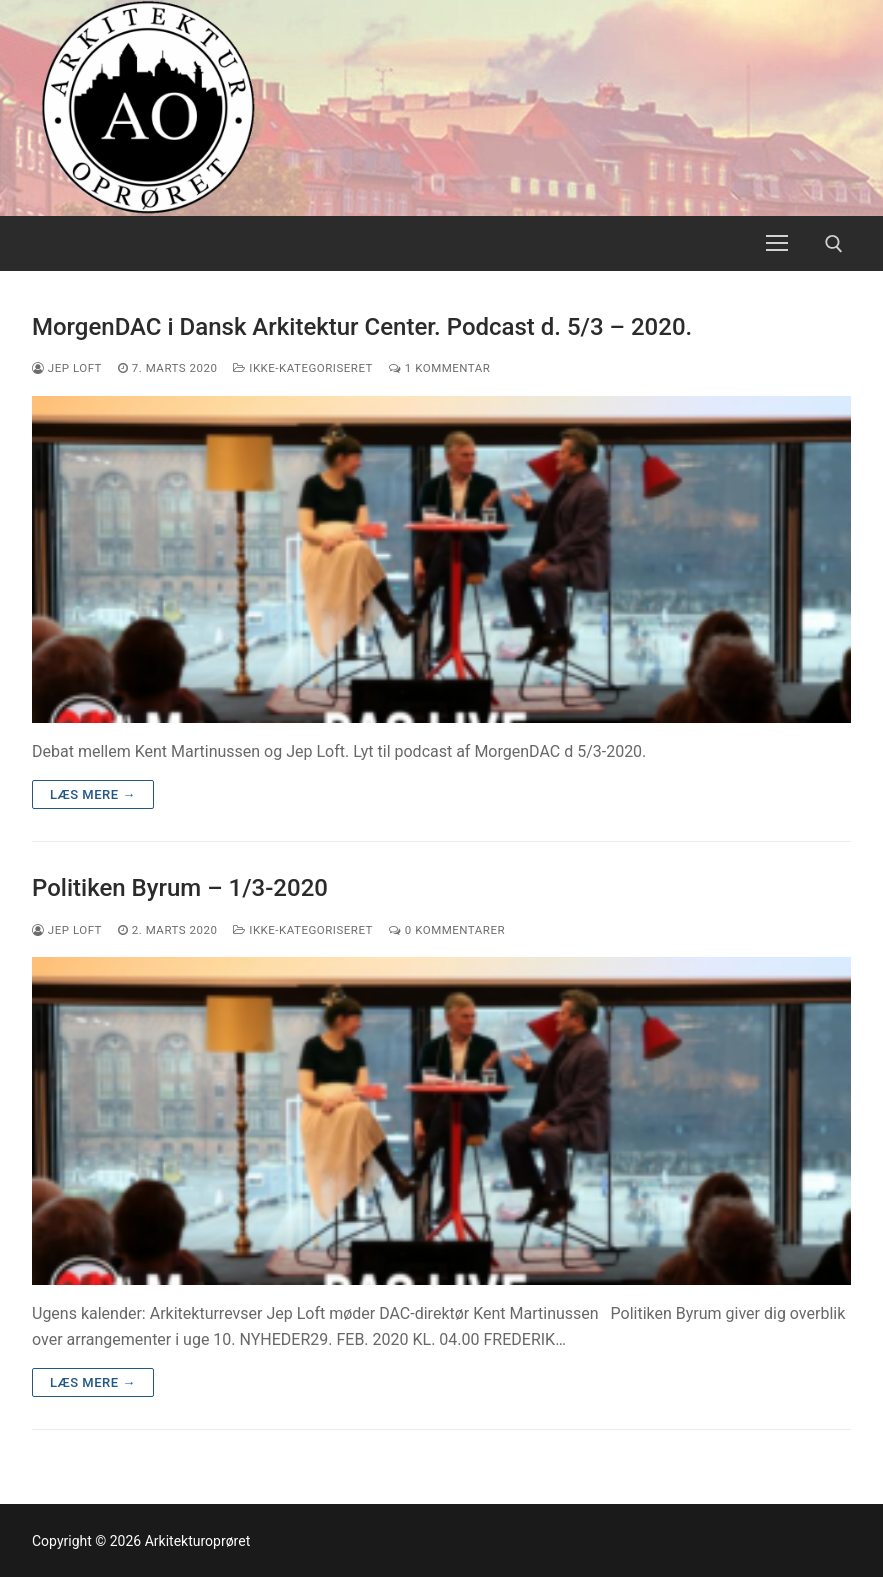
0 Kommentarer (447, 930)
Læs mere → (93, 794)
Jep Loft (67, 368)
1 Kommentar (439, 368)
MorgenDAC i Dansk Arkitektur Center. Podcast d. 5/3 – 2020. (362, 327)
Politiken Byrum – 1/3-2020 (180, 888)
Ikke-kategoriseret (303, 368)
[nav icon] (777, 244)
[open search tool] (834, 244)
